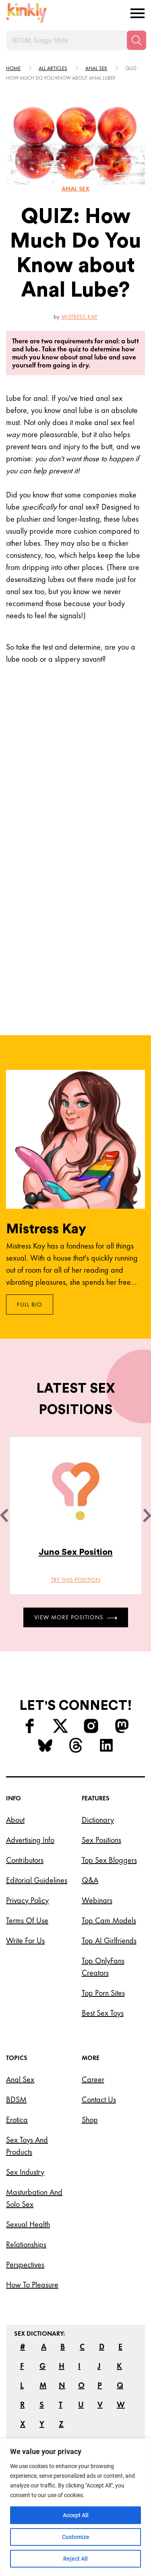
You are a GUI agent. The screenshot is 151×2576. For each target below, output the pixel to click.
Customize (75, 2537)
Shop (90, 2119)
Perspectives (25, 2264)
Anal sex (96, 68)
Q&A (90, 1880)
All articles (53, 68)
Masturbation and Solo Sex (34, 2198)
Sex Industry (25, 2172)
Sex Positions (101, 1840)
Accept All (76, 2515)
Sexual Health (28, 2224)
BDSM (16, 2099)
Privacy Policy (27, 1900)
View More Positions (75, 1617)
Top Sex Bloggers (109, 1860)
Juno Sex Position (76, 1552)
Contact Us (99, 2099)
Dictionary (98, 1819)
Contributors (24, 1860)
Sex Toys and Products (27, 2145)
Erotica (17, 2119)
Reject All (75, 2558)
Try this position (75, 1580)
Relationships (26, 2244)
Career (93, 2079)
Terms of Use (27, 1920)
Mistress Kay (79, 317)
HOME (13, 68)
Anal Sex (20, 2079)
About (15, 1819)
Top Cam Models (109, 1920)
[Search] (136, 40)
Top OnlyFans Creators (103, 1966)
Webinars (97, 1900)
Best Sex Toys (103, 2013)
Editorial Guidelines (36, 1880)
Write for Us (25, 1940)
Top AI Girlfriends (109, 1940)
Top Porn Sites (103, 1993)
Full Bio (29, 1304)
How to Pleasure (32, 2284)
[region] (75, 2507)
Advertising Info (30, 1840)
